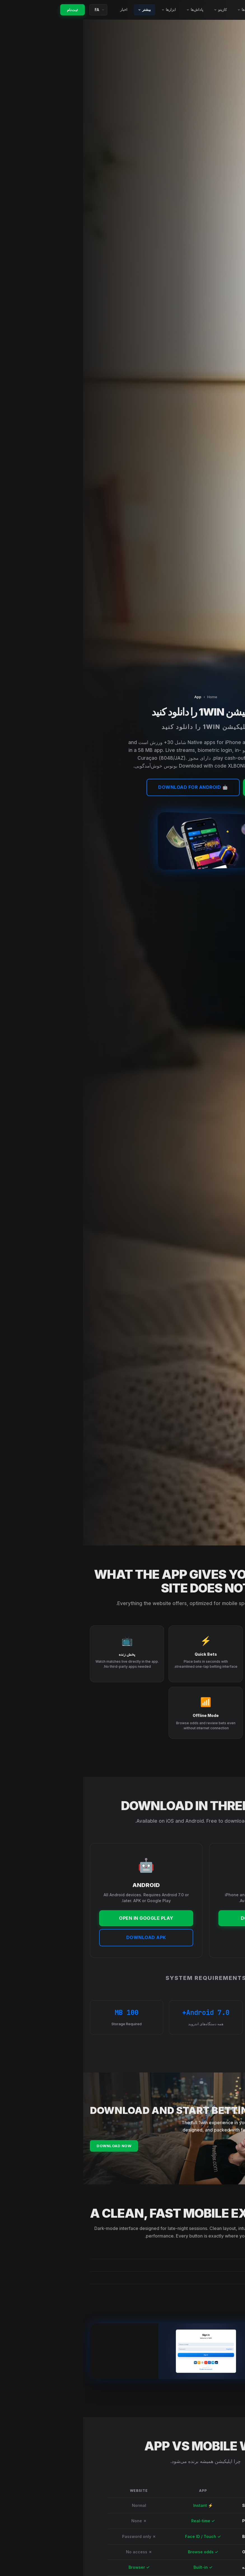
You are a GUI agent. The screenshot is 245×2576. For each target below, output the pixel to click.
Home (129, 697)
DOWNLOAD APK (63, 1937)
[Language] (17, 9)
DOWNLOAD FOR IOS (182, 1918)
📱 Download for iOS (199, 787)
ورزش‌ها (162, 10)
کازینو (137, 10)
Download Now (30, 2152)
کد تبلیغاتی (189, 10)
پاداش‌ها (112, 10)
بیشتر (62, 10)
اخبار (42, 10)
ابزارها (86, 10)
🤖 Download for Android (110, 787)
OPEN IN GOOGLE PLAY (63, 1918)
